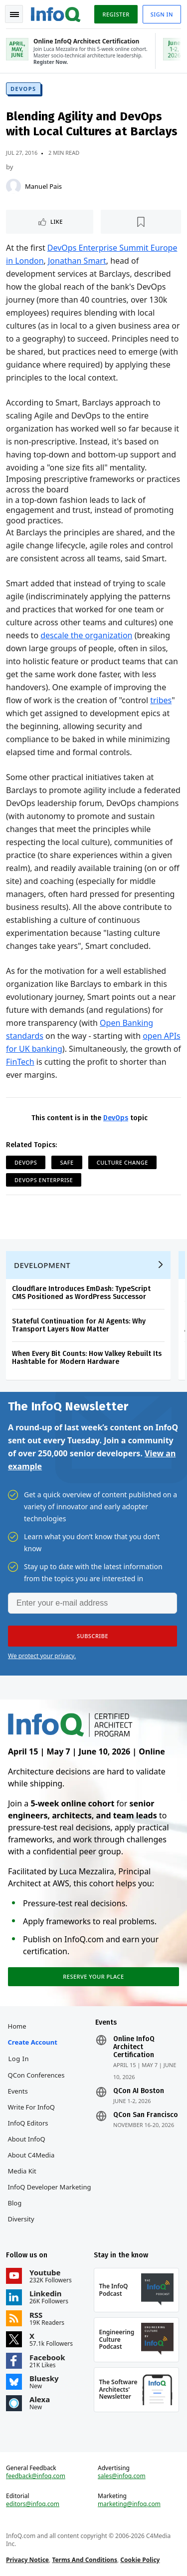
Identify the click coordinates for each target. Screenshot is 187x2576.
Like (56, 221)
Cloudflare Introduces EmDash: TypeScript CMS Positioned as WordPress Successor (81, 1293)
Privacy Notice (27, 2560)
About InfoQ (26, 2139)
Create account (32, 2042)
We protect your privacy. (42, 1656)
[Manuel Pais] (13, 186)
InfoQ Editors (28, 2123)
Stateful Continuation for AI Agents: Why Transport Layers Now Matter (79, 1325)
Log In (18, 2058)
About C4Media (31, 2154)
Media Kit (22, 2170)
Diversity (21, 2218)
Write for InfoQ (31, 2107)
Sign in (162, 14)
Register (115, 14)
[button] (92, 1636)
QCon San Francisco (145, 2115)
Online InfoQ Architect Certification (134, 2047)
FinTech (20, 1061)
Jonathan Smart (77, 260)
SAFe (66, 1162)
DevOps (23, 88)
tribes (161, 700)
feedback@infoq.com (35, 2476)
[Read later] (141, 222)
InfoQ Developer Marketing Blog (49, 2194)
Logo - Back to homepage (56, 13)
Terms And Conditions (84, 2560)
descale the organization (86, 635)
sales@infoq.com (122, 2476)
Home (17, 2026)
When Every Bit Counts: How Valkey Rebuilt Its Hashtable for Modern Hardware (87, 1357)
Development (42, 1265)
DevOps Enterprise (43, 1180)
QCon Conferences (36, 2075)
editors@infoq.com (32, 2504)
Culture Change (122, 1162)
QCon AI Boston (138, 2091)
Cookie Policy (140, 2560)
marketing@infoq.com (129, 2504)
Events (18, 2091)
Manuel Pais (43, 186)
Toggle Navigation (14, 14)
